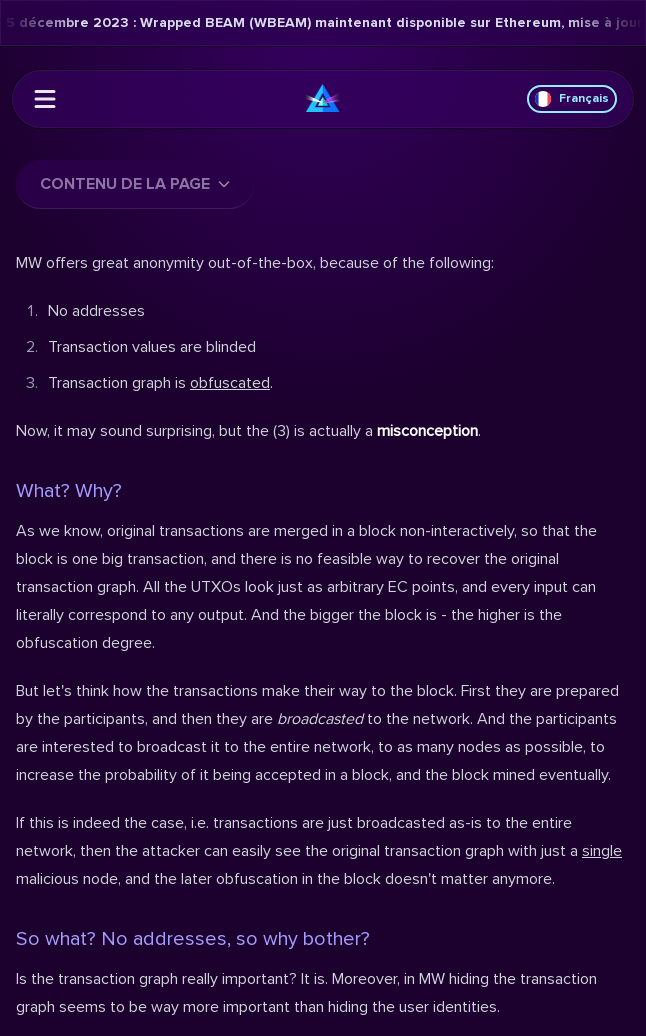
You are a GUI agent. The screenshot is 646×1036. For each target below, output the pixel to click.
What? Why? (69, 491)
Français (572, 99)
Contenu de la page (135, 184)
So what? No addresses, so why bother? (193, 939)
